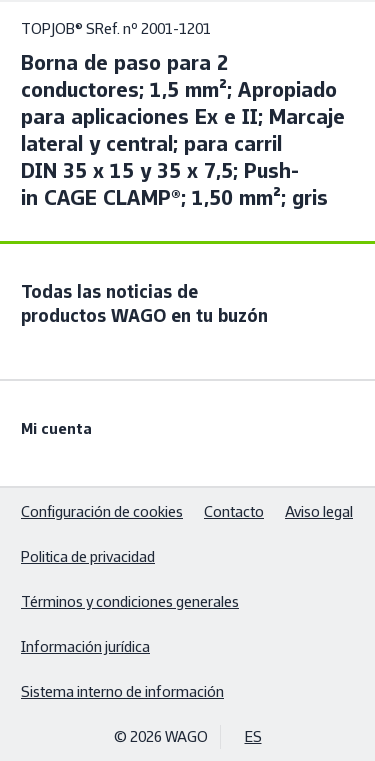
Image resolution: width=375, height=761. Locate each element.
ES (253, 736)
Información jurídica (85, 646)
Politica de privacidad (88, 556)
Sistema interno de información (122, 691)
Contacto (234, 511)
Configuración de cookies (102, 511)
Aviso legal (319, 511)
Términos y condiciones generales (130, 601)
